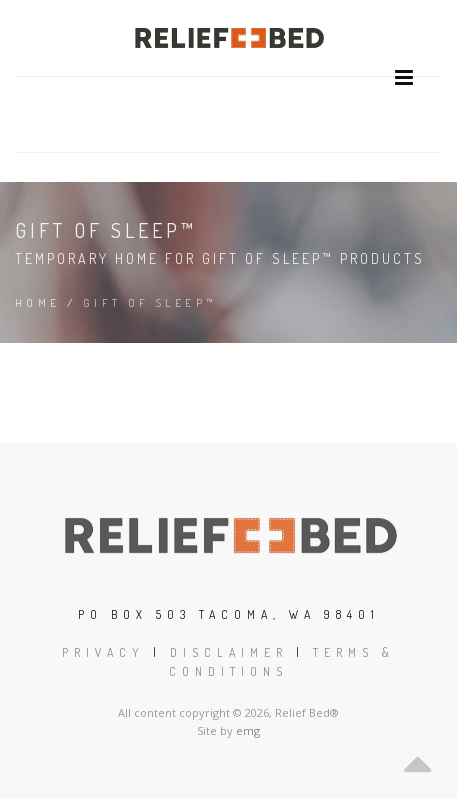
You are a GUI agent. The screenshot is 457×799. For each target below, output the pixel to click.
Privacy (103, 652)
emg (248, 730)
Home (38, 303)
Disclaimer (229, 652)
